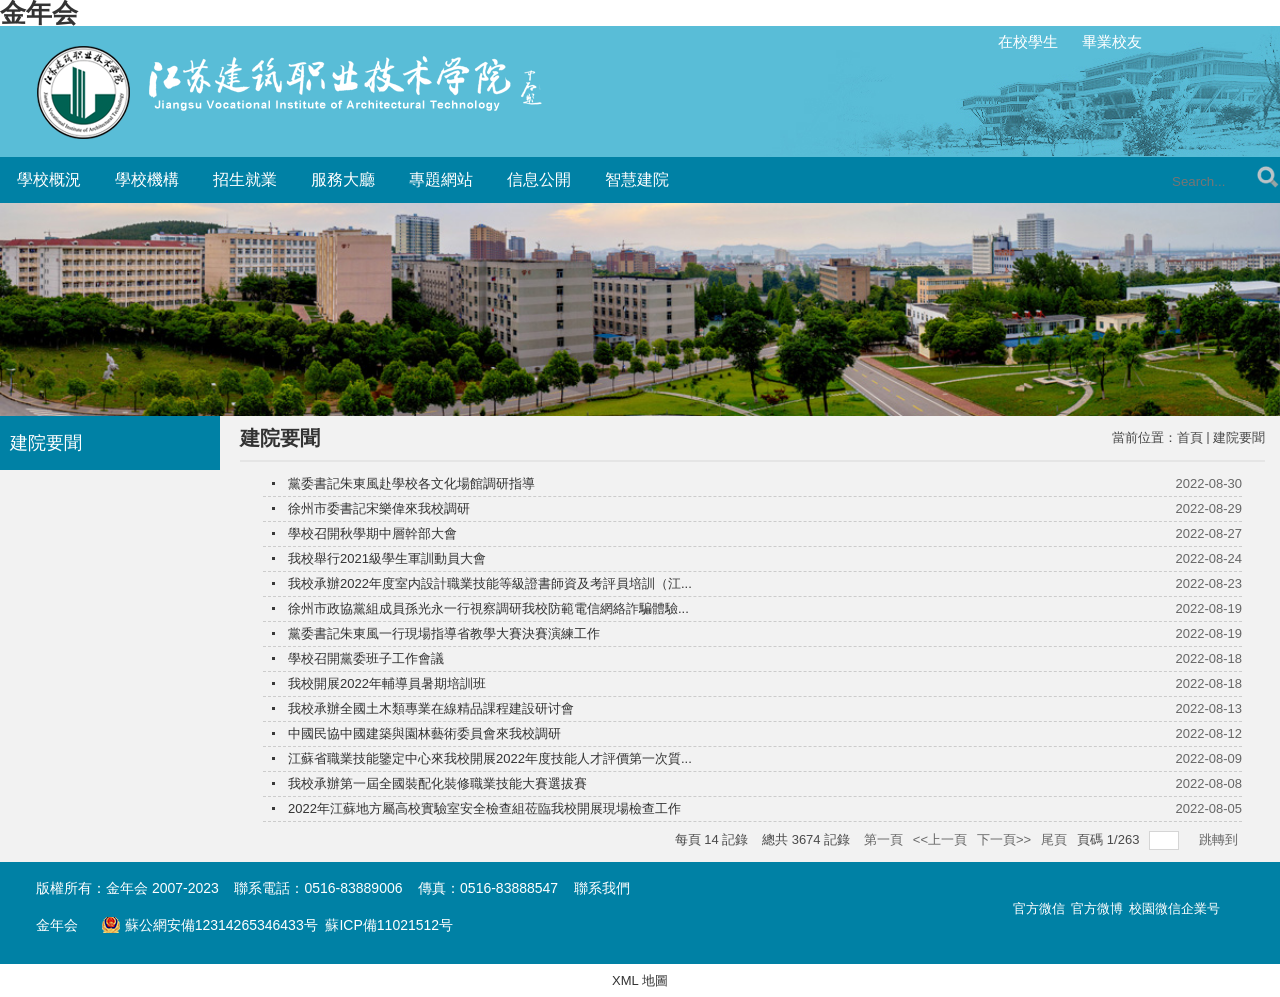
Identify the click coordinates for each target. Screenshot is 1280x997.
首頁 (1190, 437)
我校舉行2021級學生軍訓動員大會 (387, 558)
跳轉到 (1220, 839)
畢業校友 (1112, 41)
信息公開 (539, 179)
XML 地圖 (640, 980)
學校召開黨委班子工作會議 (366, 658)
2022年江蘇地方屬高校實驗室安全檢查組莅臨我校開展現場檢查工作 (484, 808)
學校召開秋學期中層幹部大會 (372, 533)
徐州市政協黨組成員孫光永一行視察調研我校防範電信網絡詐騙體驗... (488, 608)
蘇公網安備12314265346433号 (209, 925)
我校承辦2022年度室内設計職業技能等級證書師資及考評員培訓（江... (490, 583)
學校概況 (49, 179)
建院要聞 (1239, 437)
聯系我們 (602, 888)
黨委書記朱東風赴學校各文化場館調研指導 (411, 483)
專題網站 (441, 179)
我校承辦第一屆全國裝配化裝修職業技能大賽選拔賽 (437, 783)
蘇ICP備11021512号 (389, 925)
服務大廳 (343, 179)
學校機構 (147, 179)
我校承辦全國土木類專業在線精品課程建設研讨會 (431, 708)
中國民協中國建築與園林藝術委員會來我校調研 (424, 733)
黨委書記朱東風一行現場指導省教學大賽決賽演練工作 (444, 633)
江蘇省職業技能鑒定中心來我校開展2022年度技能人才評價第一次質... (490, 758)
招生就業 (245, 179)
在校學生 (1028, 41)
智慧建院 (637, 179)
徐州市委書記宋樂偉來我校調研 (379, 508)
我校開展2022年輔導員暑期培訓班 (387, 683)
